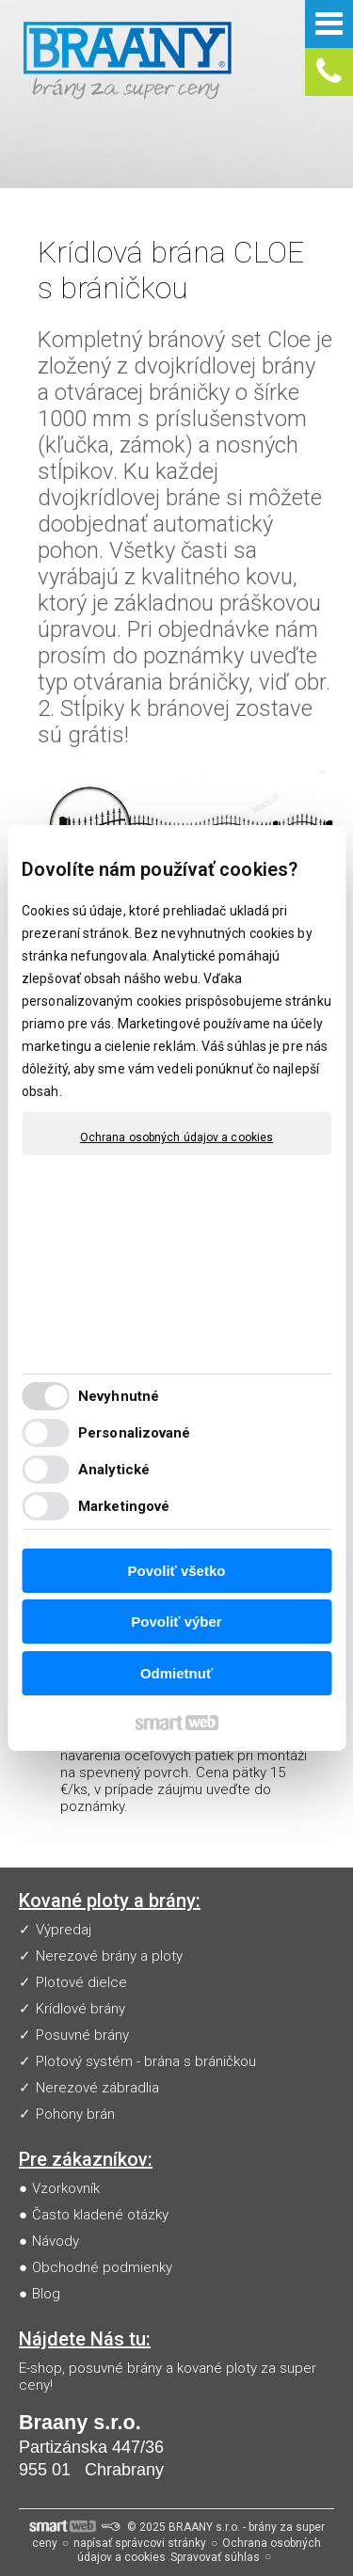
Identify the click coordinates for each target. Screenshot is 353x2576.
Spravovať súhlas (215, 2557)
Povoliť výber (176, 1622)
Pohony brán (75, 2114)
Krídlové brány (80, 2008)
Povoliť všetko (177, 1571)
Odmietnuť (176, 1673)
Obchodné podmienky (102, 2267)
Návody (55, 2241)
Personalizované (134, 1432)
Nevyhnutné (118, 1396)
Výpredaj (63, 1929)
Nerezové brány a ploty (109, 1956)
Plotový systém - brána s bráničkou (146, 2061)
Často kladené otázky (100, 2214)
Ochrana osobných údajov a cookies (176, 1137)
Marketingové (123, 1506)
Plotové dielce (81, 1982)
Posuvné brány (82, 2035)
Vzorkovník (66, 2188)
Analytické (114, 1469)
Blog (46, 2293)
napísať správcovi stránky (139, 2543)
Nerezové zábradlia (97, 2087)
